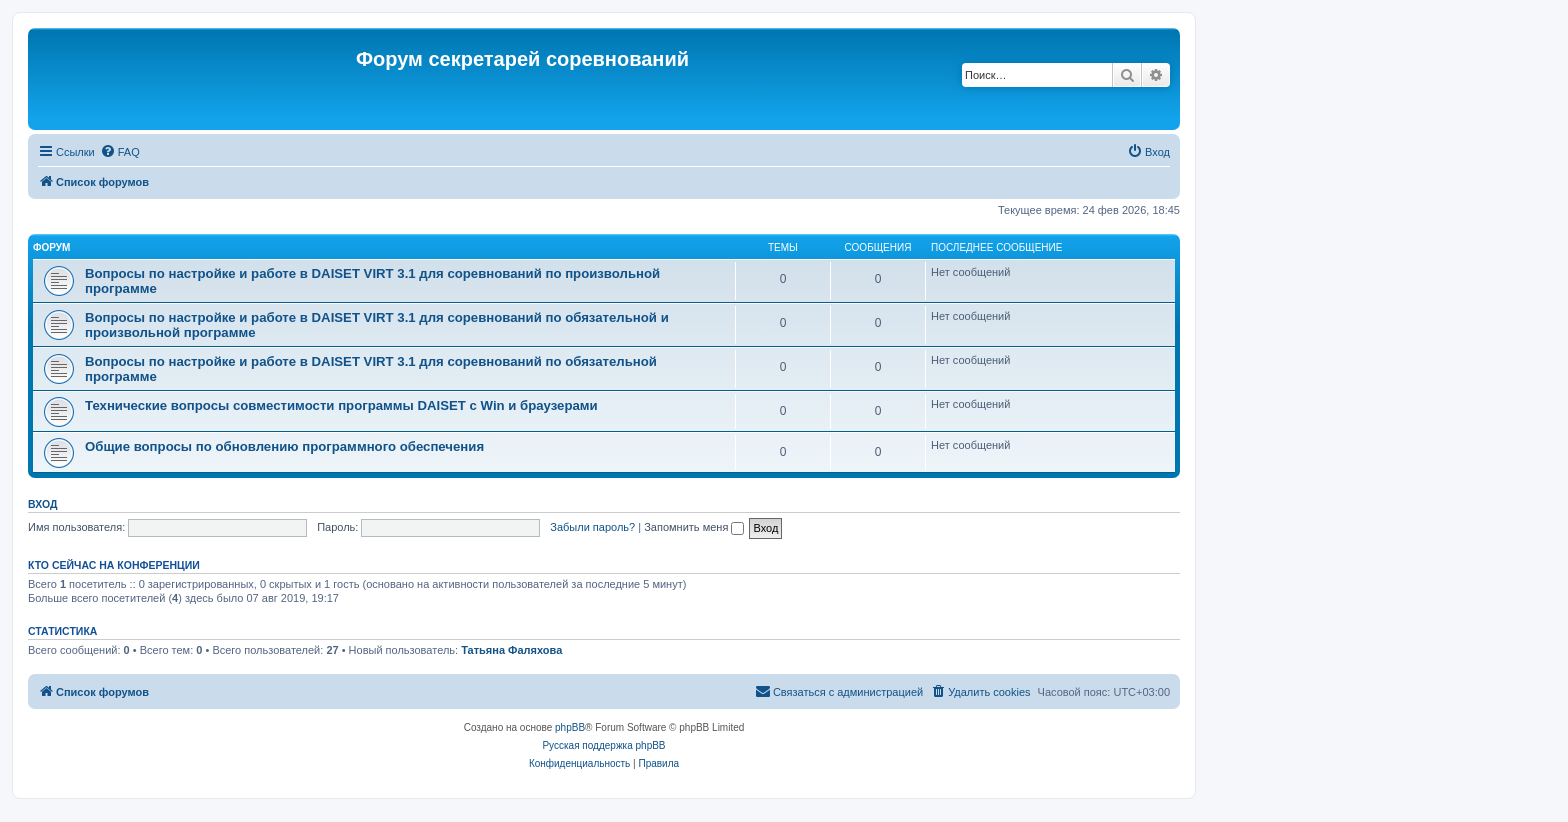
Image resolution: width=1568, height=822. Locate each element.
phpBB (570, 727)
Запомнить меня (694, 527)
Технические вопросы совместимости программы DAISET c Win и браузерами (341, 405)
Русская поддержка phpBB (603, 745)
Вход (42, 504)
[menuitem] (120, 152)
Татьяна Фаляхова (511, 650)
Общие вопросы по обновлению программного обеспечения (284, 446)
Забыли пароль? (592, 527)
